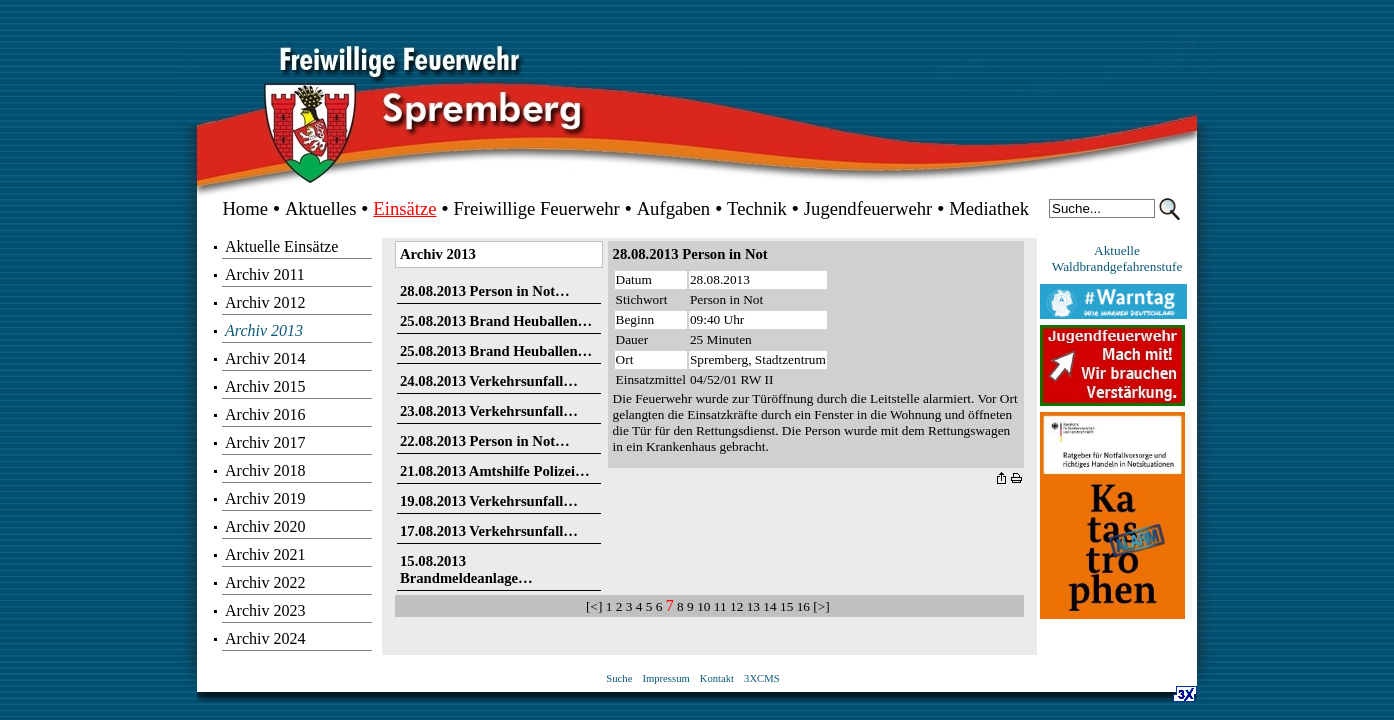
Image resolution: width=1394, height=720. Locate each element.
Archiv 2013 (264, 330)
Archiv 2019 (265, 498)
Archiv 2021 (265, 554)
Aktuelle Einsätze (281, 246)
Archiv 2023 (265, 610)
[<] (596, 606)
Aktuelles (321, 208)
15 (786, 606)
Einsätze (404, 208)
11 (720, 606)
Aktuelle (1117, 250)
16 (803, 606)
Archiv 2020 (265, 526)
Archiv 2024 (265, 638)
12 (736, 606)
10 (703, 606)
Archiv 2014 (265, 358)
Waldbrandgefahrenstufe (1117, 266)
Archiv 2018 (265, 470)
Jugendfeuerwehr (868, 208)
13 (753, 606)
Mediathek (989, 208)
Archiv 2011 (265, 274)
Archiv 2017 (265, 442)
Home (245, 208)
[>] (823, 606)
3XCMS (762, 678)
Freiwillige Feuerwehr (536, 208)
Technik (757, 208)
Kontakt (717, 678)
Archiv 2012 (265, 302)
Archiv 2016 (265, 414)
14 (769, 606)
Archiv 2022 (265, 582)
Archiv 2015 (265, 386)
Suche (619, 678)
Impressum (665, 678)
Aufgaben (674, 208)
